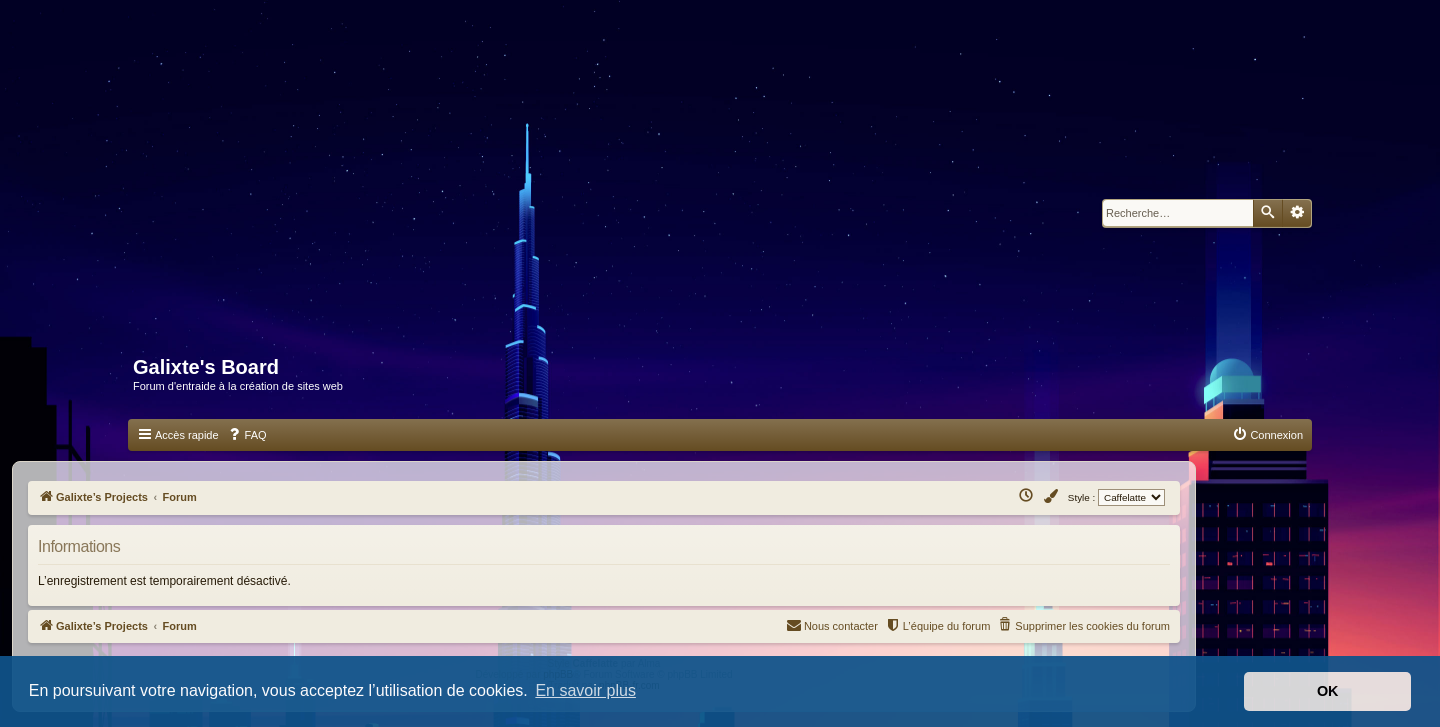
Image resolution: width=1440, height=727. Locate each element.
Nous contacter (832, 624)
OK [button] (1328, 691)
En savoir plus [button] (585, 690)
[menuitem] (247, 435)
